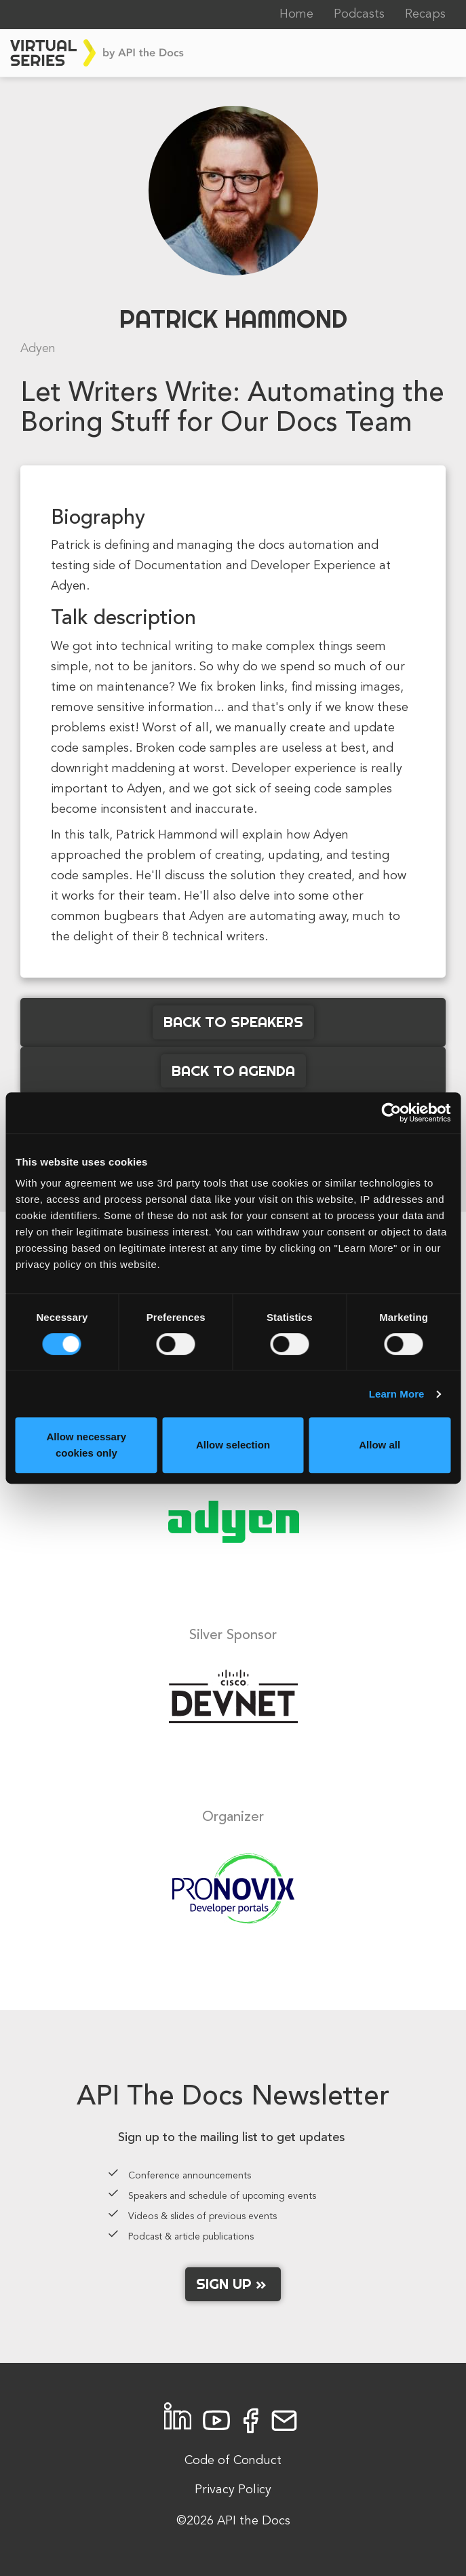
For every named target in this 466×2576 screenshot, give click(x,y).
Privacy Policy (233, 2490)
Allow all (379, 1444)
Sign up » (233, 2283)
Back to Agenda (233, 1070)
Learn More (397, 1394)
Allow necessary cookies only (87, 1445)
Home (296, 14)
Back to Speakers (233, 1021)
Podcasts (359, 14)
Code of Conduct (233, 2461)
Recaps (425, 14)
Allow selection (233, 1444)
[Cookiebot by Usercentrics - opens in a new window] (391, 1112)
